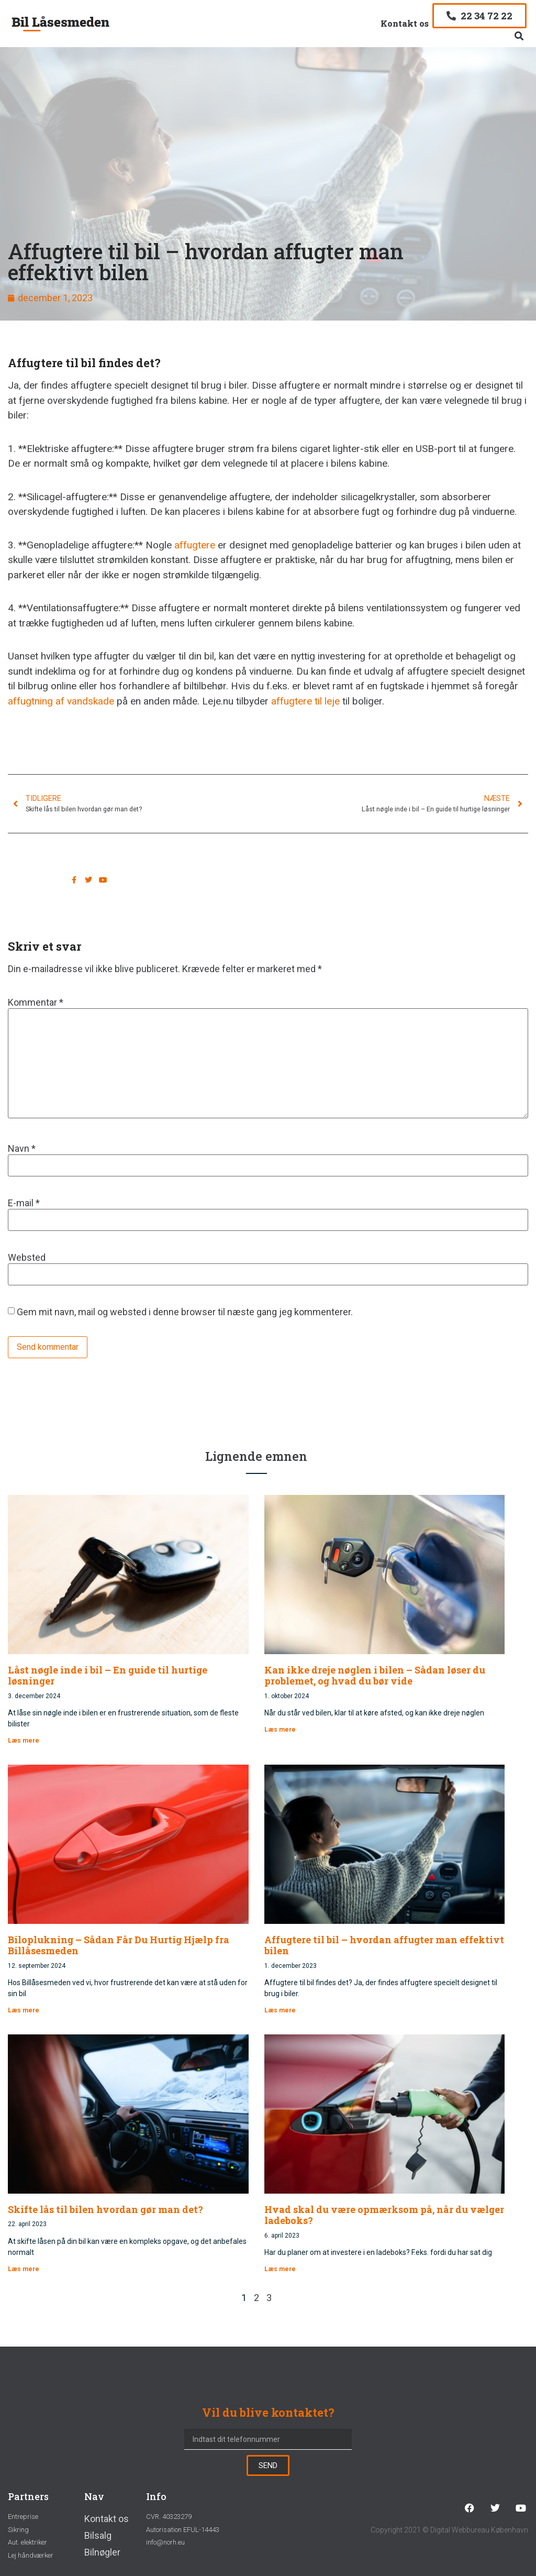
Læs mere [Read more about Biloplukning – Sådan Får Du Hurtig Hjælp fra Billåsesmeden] (23, 2010)
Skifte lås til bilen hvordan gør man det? (105, 2209)
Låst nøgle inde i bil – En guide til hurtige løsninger (107, 1676)
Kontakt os (405, 23)
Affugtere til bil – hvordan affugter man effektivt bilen (384, 1945)
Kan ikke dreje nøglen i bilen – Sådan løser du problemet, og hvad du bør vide (374, 1676)
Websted (27, 1257)
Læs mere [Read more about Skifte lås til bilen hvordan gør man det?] (23, 2269)
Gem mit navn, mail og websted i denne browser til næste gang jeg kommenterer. (185, 1312)
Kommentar (35, 1002)
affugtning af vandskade (61, 701)
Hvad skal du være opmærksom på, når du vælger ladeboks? (384, 2215)
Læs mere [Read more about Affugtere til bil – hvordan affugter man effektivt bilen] (280, 2010)
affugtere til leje (305, 701)
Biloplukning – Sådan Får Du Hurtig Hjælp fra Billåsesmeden (118, 1945)
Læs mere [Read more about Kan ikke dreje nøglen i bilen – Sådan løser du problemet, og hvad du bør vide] (280, 1729)
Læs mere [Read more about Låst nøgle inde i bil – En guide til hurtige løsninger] (23, 1740)
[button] (519, 36)
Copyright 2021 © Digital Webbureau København (449, 2530)
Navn (22, 1148)
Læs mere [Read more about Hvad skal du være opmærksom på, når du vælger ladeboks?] (280, 2269)
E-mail (24, 1203)
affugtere (194, 545)
